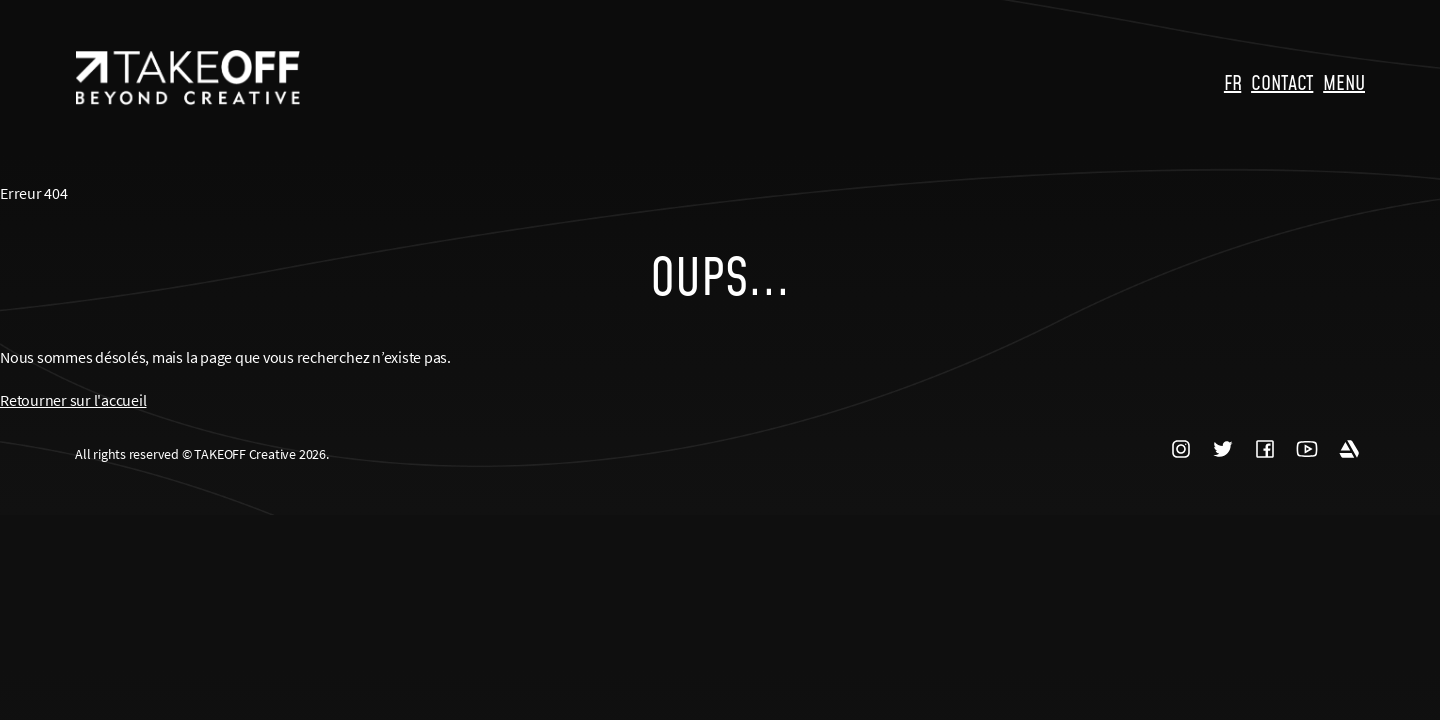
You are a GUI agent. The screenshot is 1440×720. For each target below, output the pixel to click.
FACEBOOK (1265, 450)
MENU (1344, 82)
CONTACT (1282, 82)
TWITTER (1223, 450)
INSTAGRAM (1181, 450)
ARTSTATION (1349, 450)
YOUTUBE (1307, 450)
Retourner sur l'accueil (73, 400)
